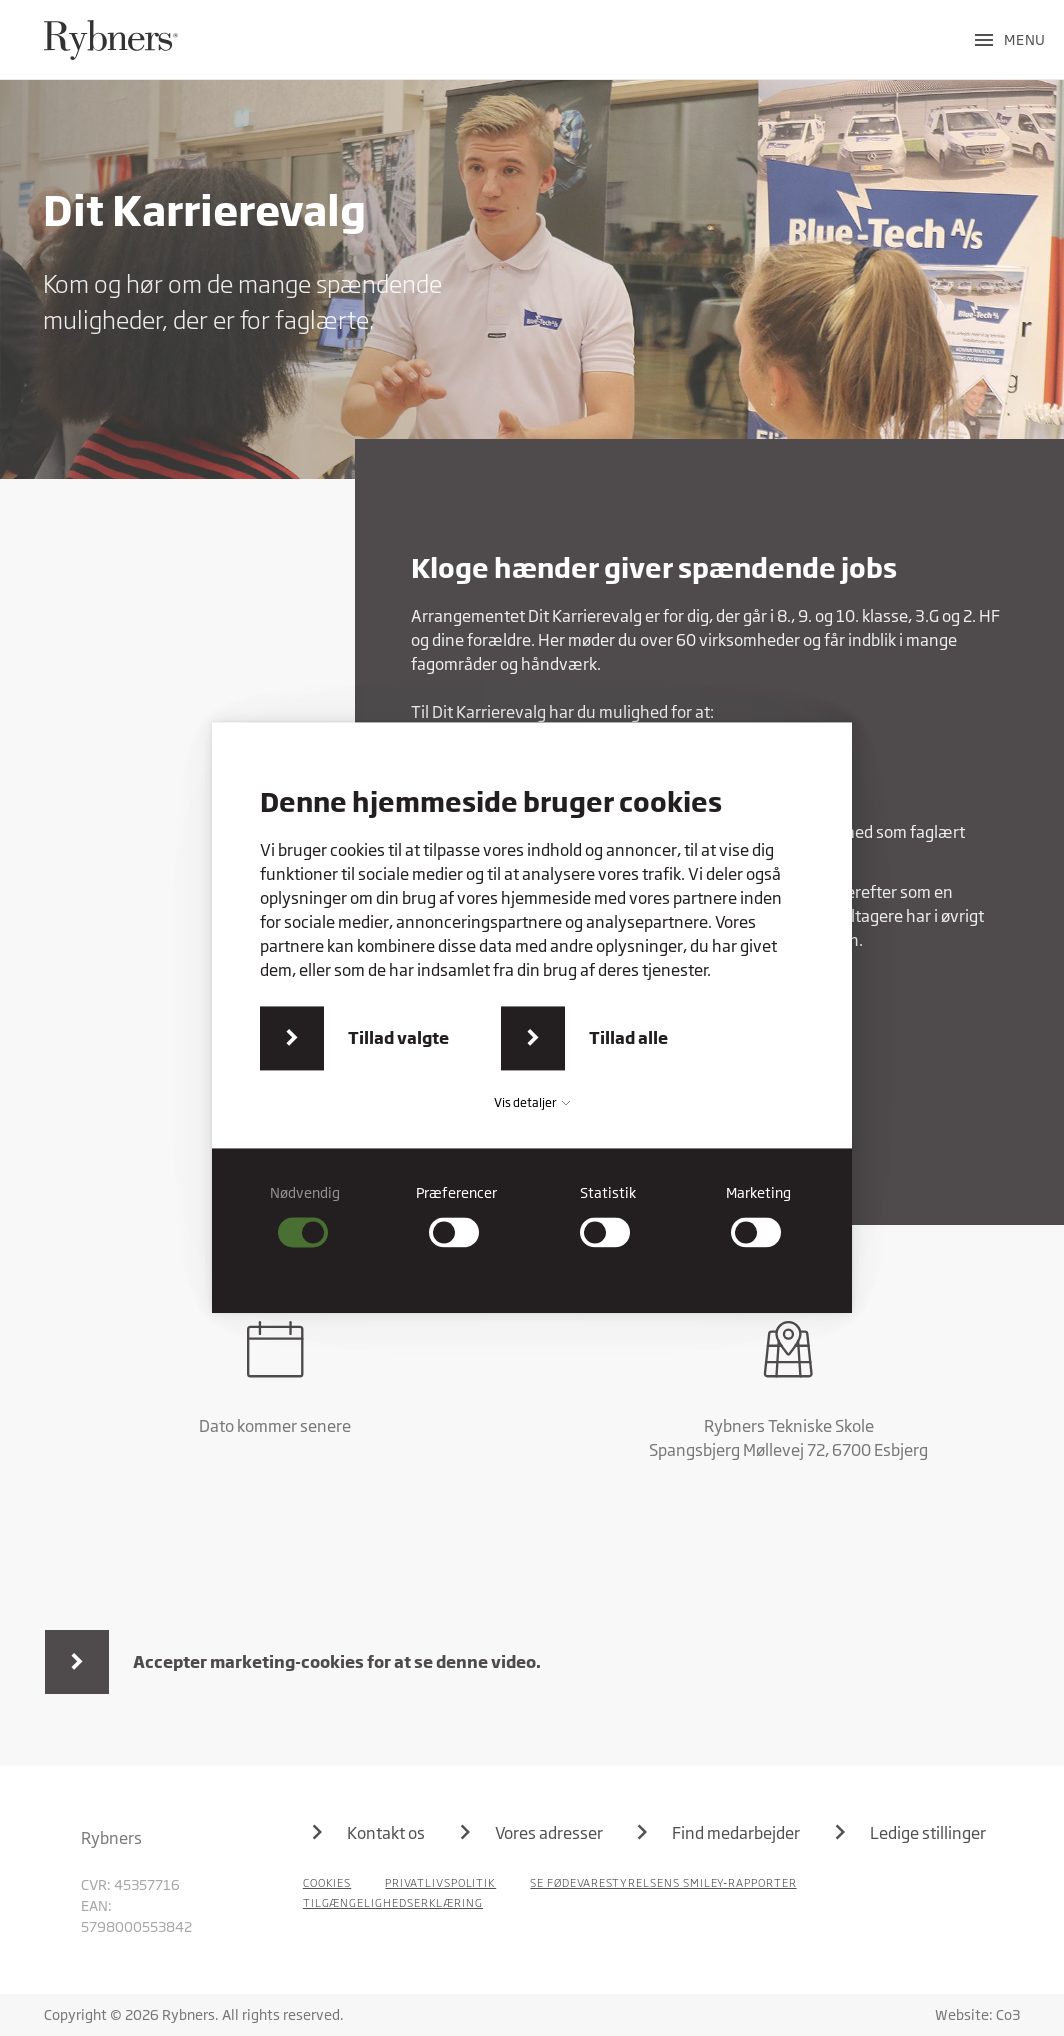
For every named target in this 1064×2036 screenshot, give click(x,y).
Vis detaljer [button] (532, 1102)
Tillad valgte (398, 1037)
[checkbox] (305, 1215)
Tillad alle (628, 1037)
